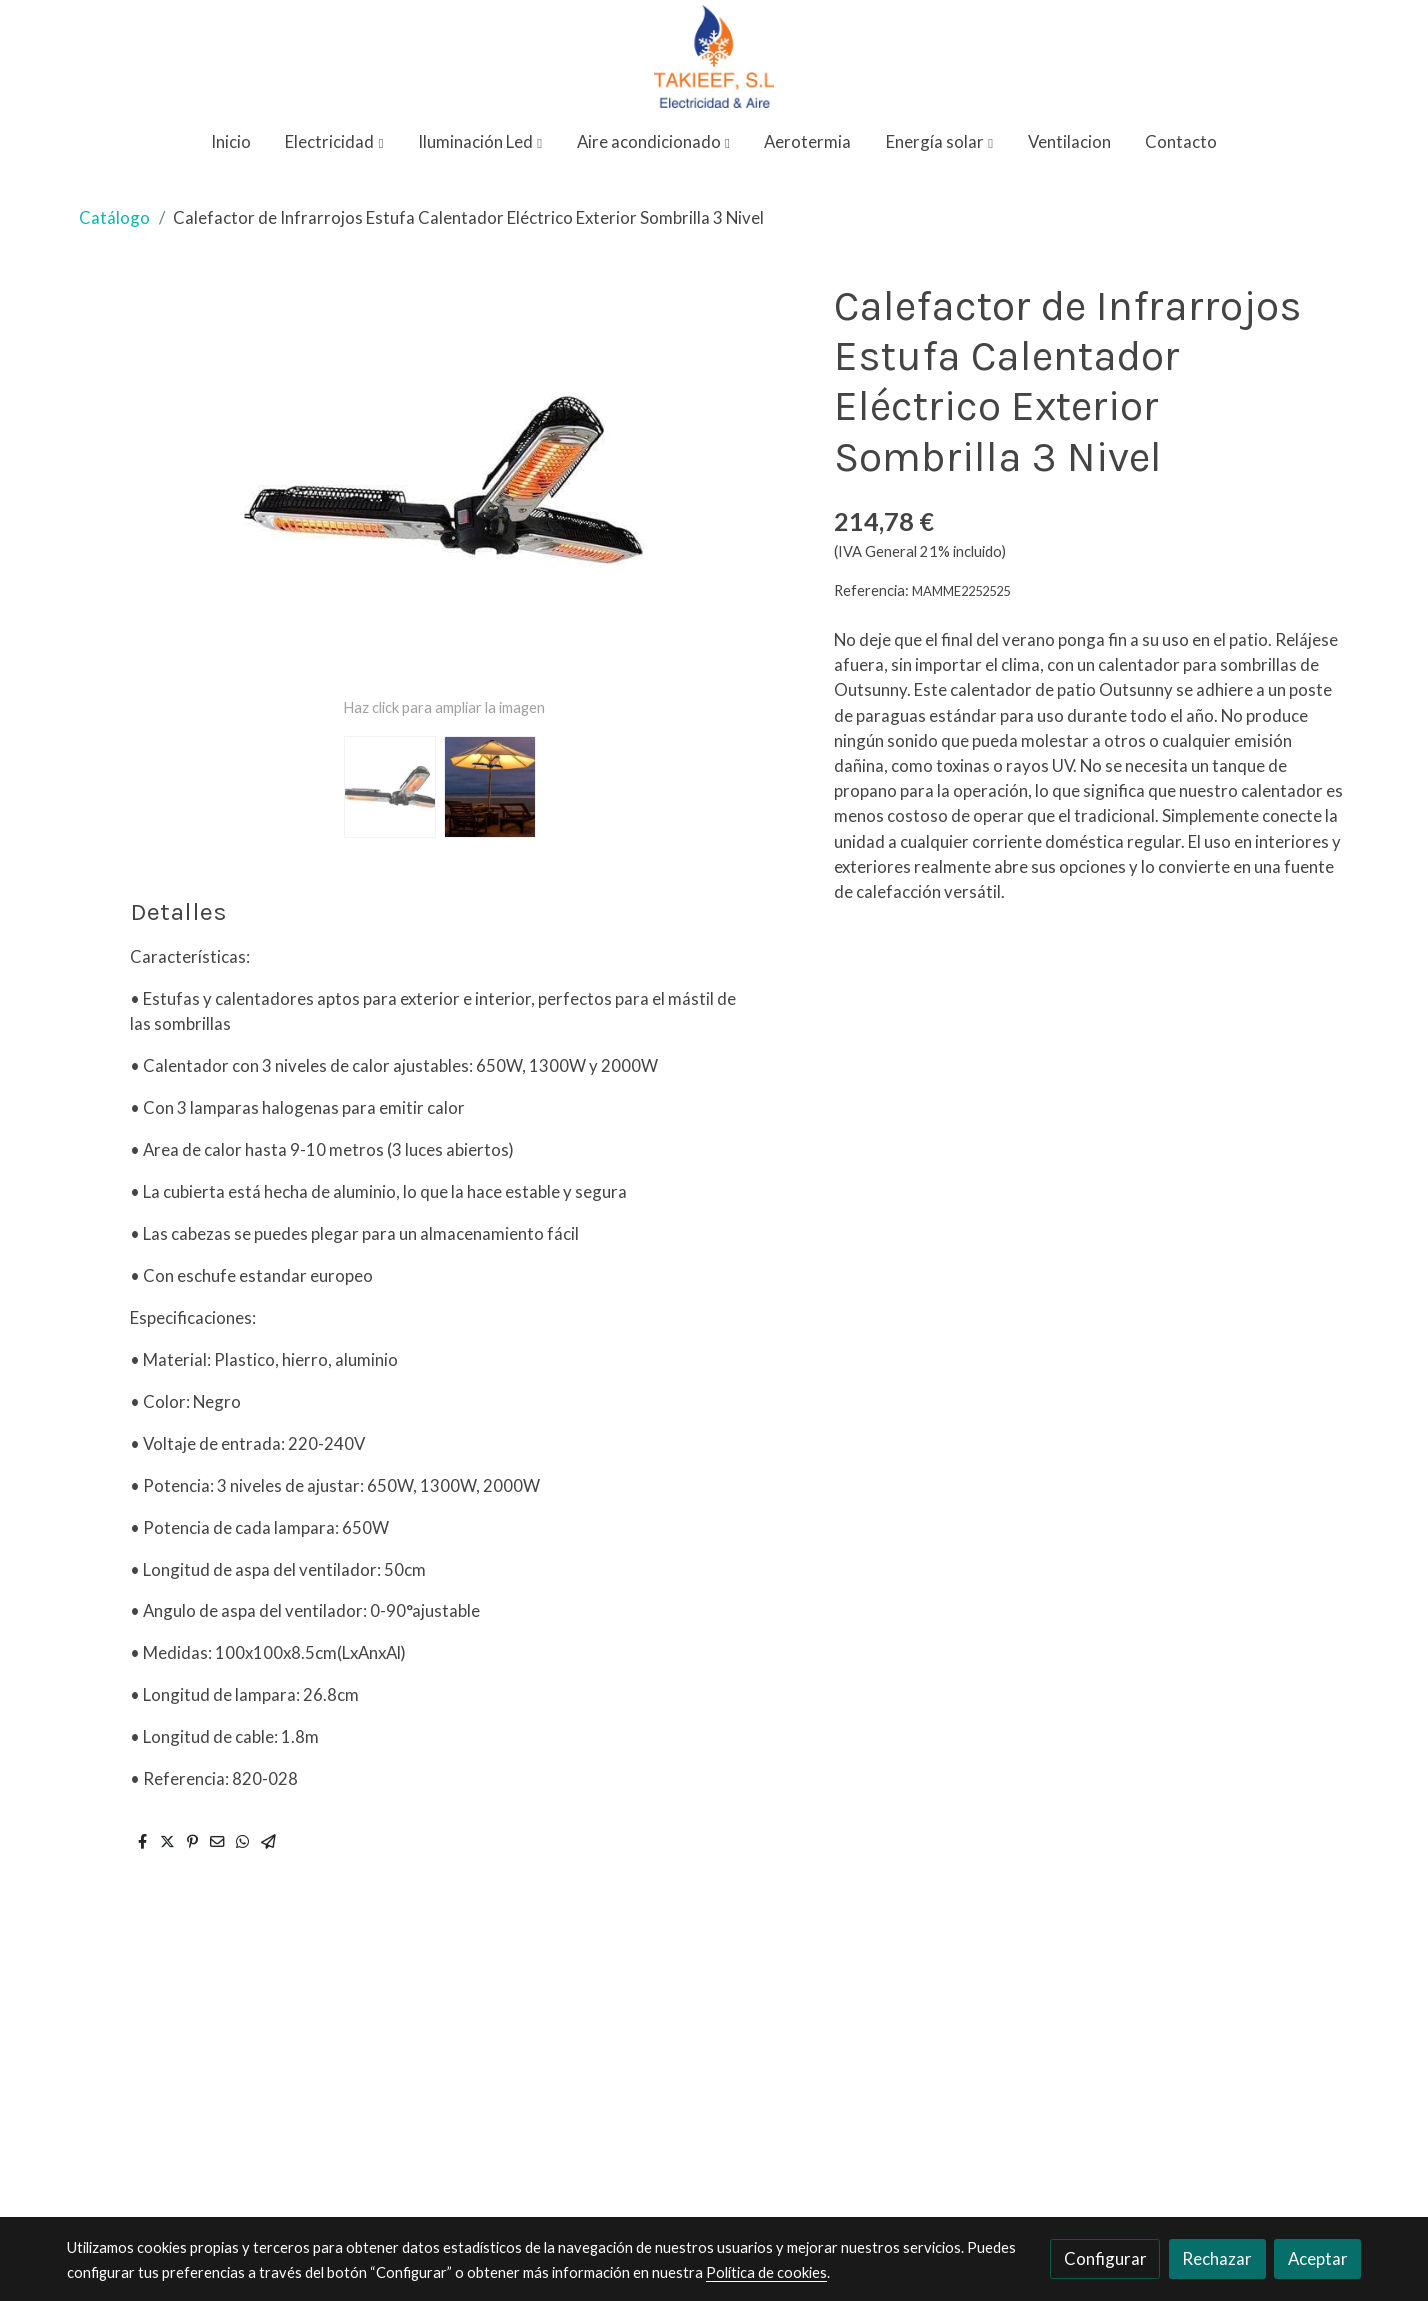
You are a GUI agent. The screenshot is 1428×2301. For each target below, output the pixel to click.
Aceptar (1318, 2258)
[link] (714, 56)
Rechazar (1217, 2258)
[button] (335, 142)
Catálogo (114, 217)
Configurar (1105, 2258)
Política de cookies (766, 2272)
